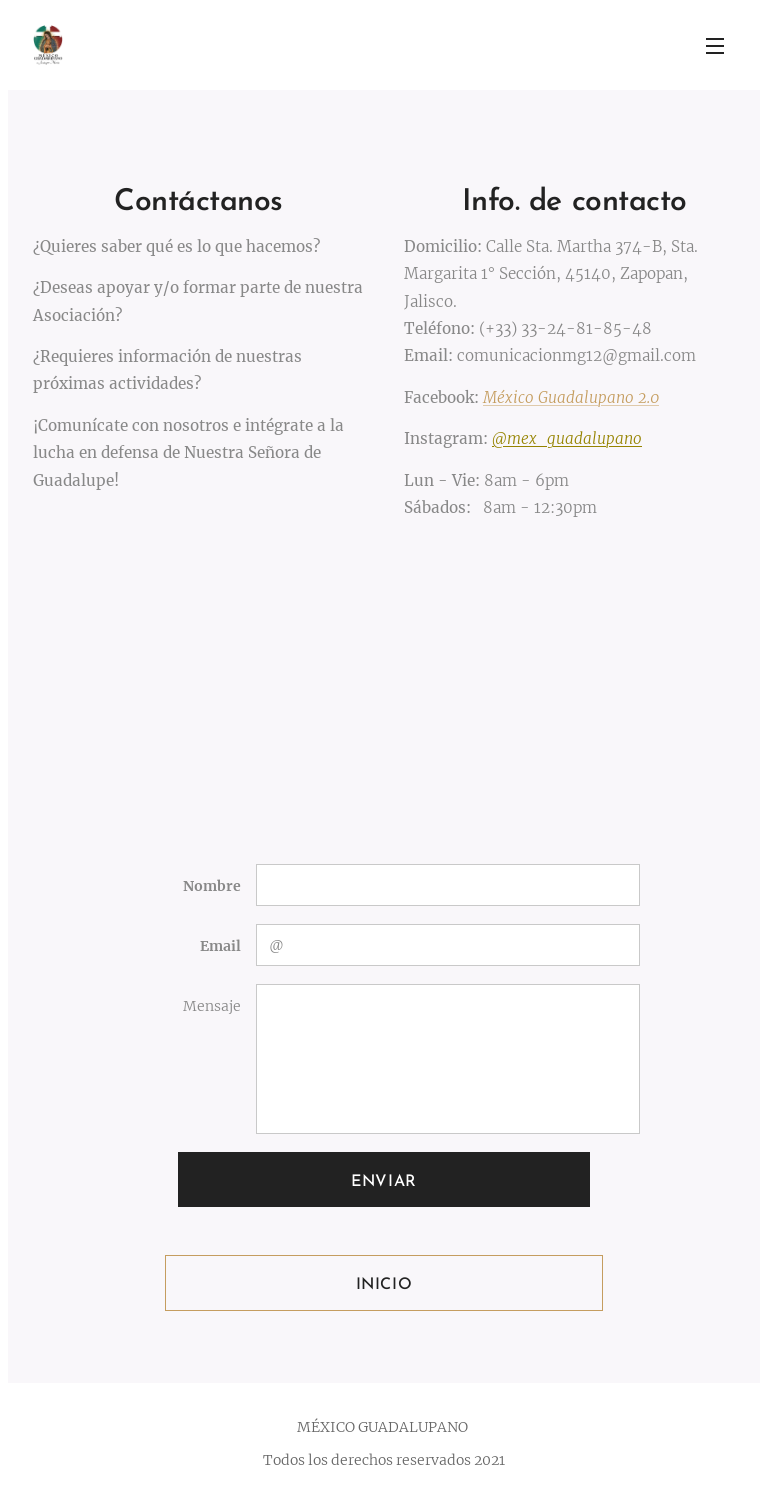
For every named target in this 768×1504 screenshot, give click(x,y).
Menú (715, 46)
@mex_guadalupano (567, 438)
